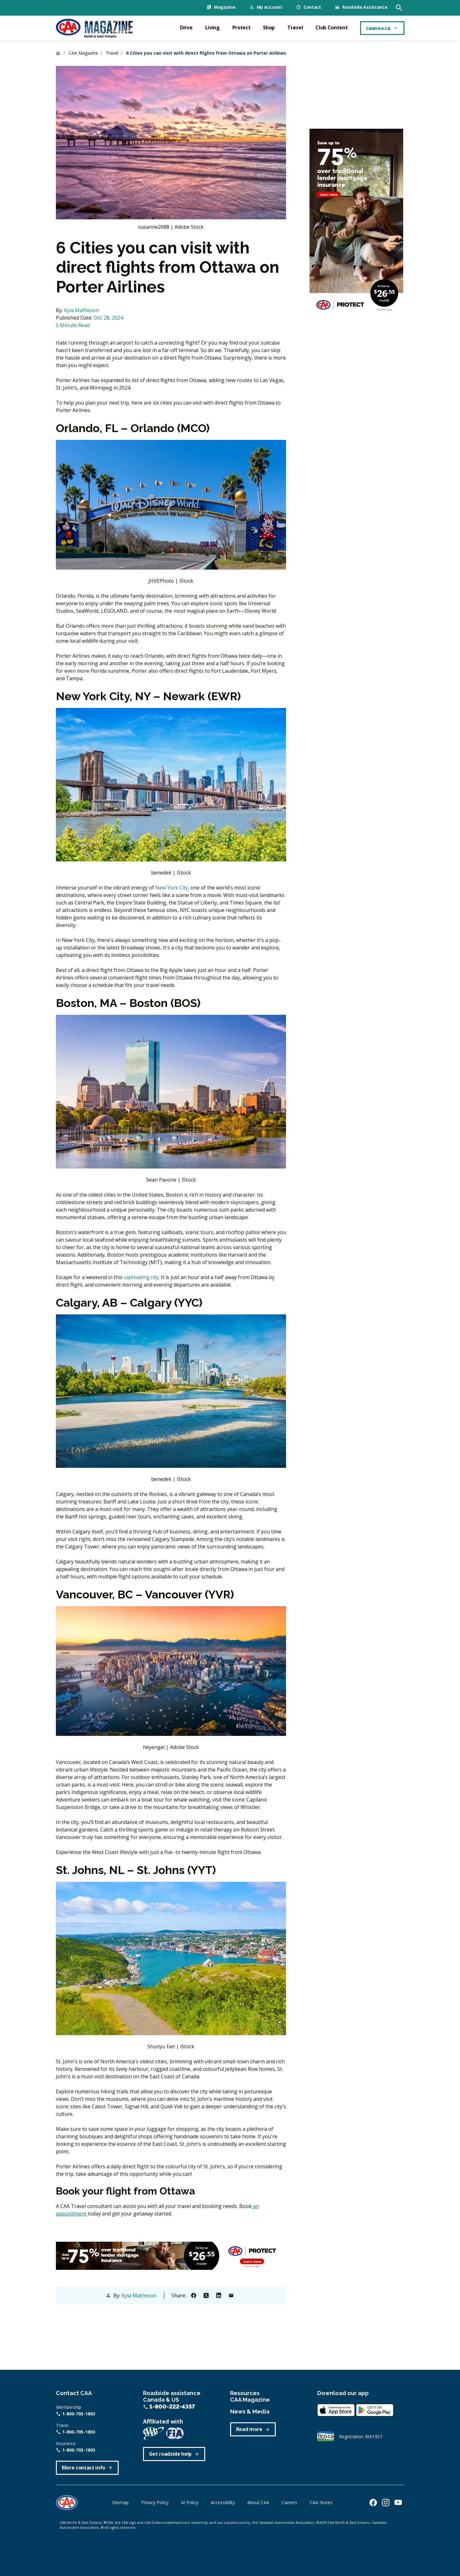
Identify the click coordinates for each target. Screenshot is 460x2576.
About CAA (258, 2501)
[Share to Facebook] (193, 2294)
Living (212, 26)
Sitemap (120, 2501)
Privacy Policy (155, 2501)
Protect (241, 26)
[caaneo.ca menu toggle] (382, 27)
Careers (289, 2501)
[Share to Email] (231, 2294)
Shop (269, 26)
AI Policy (189, 2501)
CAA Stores (321, 2501)
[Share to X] (206, 2294)
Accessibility (223, 2501)
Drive (186, 26)
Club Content (331, 26)
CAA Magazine (83, 52)
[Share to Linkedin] (218, 2294)
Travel (295, 26)
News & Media (250, 2410)
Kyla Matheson (81, 309)
